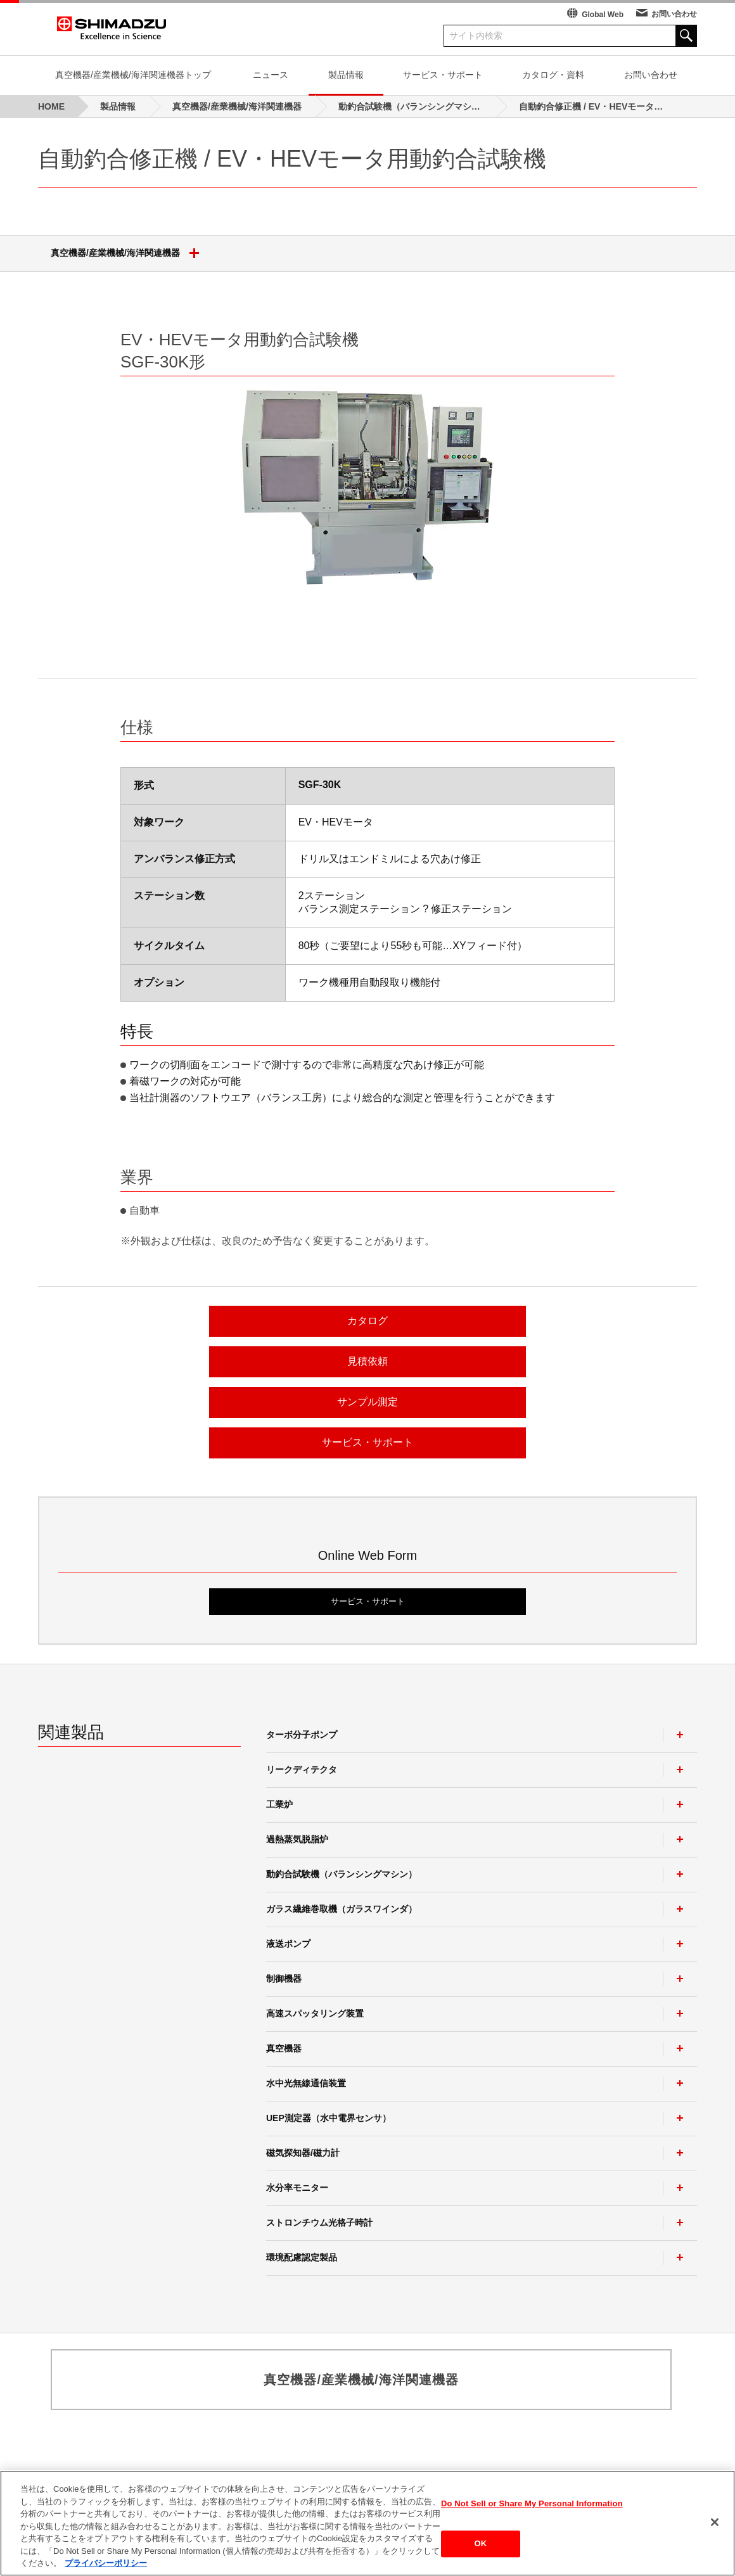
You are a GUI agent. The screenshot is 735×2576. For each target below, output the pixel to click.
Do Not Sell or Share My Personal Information (532, 2503)
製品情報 (346, 75)
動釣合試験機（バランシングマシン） (341, 1874)
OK (481, 2544)
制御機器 (284, 1978)
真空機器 (284, 2048)
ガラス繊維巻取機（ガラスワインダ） (341, 1909)
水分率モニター (297, 2188)
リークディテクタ (301, 1769)
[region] (367, 2523)
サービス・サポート (443, 75)
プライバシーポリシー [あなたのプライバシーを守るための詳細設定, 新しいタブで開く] (106, 2563)
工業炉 (279, 1804)
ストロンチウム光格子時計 (319, 2222)
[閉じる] (715, 2522)
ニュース (270, 75)
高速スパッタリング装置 (315, 2013)
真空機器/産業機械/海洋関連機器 (129, 253)
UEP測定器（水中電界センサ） (328, 2118)
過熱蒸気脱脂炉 (297, 1839)
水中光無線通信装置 (306, 2083)
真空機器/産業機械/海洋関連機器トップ (133, 75)
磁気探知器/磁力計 (303, 2153)
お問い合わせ (674, 14)
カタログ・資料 (553, 75)
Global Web (602, 14)
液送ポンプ (288, 1944)
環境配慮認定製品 (301, 2257)
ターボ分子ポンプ (301, 1735)
